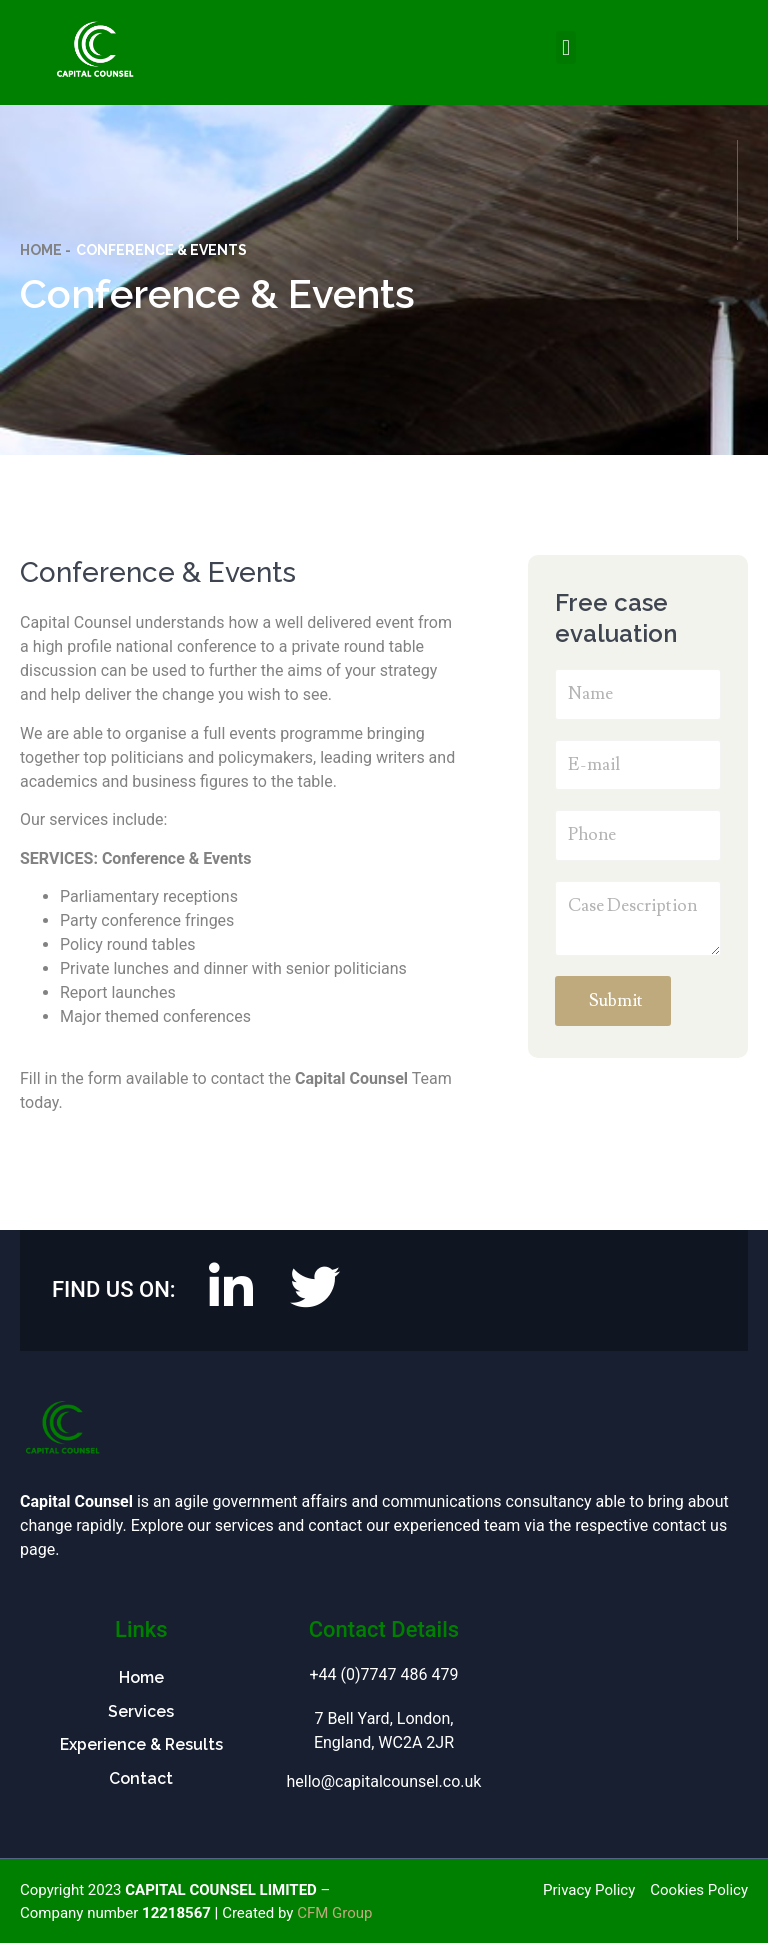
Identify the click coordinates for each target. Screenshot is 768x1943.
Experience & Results (141, 1746)
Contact (141, 1779)
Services (141, 1712)
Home (141, 1678)
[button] (565, 47)
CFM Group (334, 1913)
